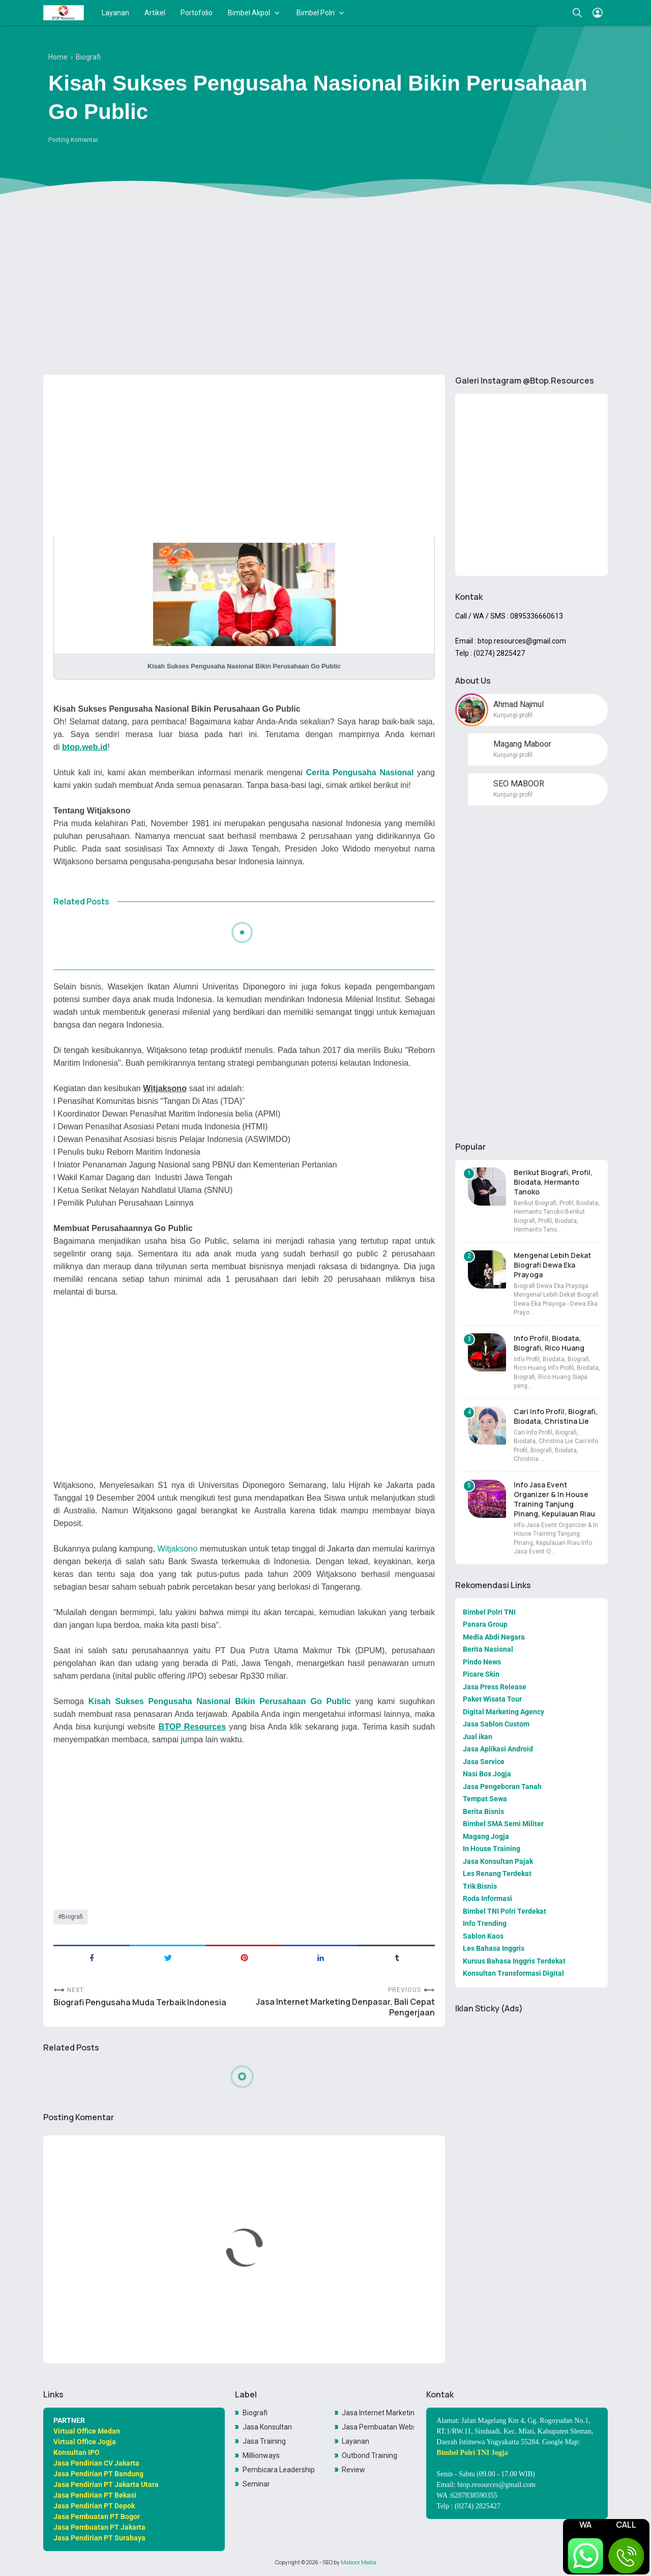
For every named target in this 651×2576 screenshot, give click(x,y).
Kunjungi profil (512, 715)
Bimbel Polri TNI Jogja (472, 2452)
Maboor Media (358, 2562)
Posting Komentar (73, 139)
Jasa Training (264, 2441)
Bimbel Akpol (249, 13)
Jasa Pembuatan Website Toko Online (378, 2427)
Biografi (72, 1916)
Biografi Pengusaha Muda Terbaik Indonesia (139, 2002)
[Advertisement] (325, 288)
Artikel (154, 13)
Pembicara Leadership (279, 2470)
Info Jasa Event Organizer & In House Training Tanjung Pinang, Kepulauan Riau (554, 1499)
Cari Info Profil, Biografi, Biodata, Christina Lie (556, 1416)
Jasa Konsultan (267, 2427)
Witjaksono (178, 1548)
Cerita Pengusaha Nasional (360, 772)
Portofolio (197, 13)
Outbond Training (369, 2455)
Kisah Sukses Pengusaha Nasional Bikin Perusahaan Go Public (219, 1701)
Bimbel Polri (316, 13)
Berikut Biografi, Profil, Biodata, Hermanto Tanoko (553, 1181)
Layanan (115, 13)
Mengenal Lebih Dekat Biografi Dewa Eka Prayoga (552, 1264)
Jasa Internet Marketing (378, 2413)
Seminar (256, 2484)
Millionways (261, 2455)
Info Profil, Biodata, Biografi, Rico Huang (549, 1343)
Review (353, 2470)
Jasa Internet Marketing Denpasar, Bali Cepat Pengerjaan (345, 2007)
